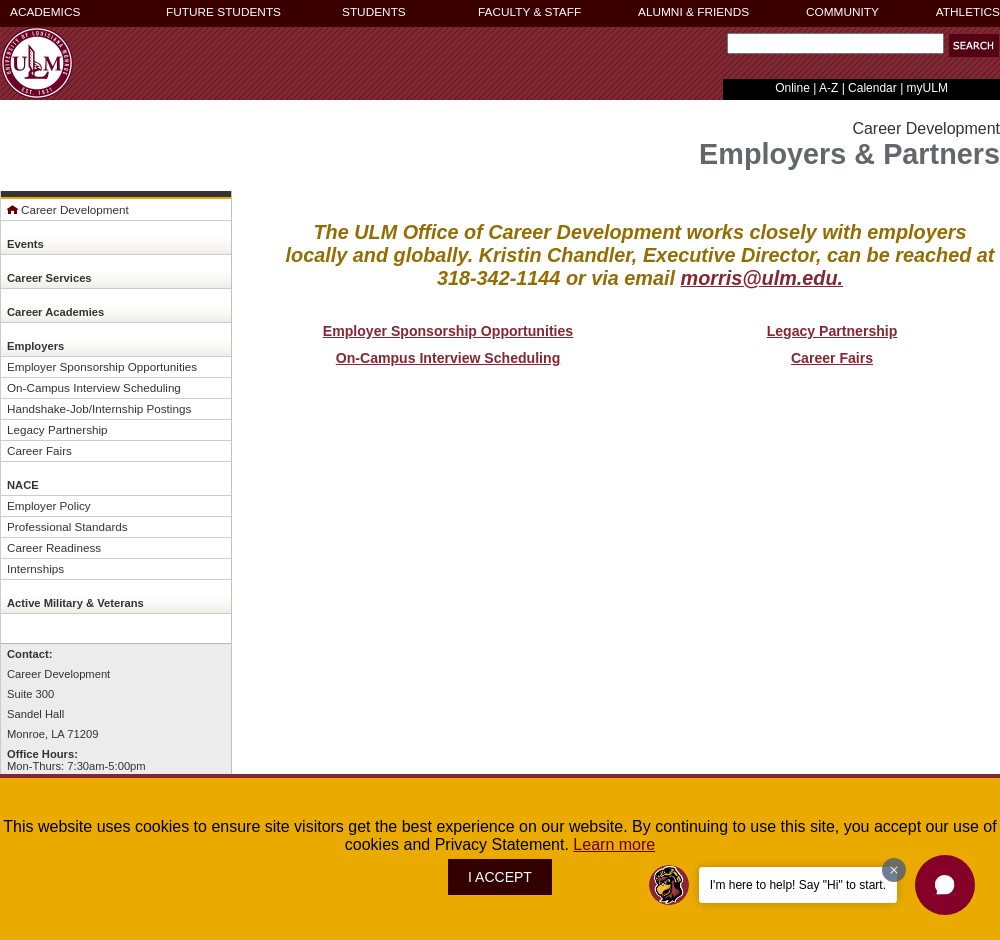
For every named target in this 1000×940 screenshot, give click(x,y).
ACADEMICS (45, 12)
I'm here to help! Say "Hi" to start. (798, 885)
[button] (945, 885)
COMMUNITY (842, 12)
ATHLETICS (968, 12)
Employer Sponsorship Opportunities (102, 366)
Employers (35, 346)
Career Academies (55, 312)
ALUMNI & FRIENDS (693, 12)
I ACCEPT (500, 877)
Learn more (614, 844)
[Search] (835, 43)
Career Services (49, 278)
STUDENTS (374, 12)
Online (792, 88)
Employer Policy (49, 505)
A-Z (828, 88)
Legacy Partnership (57, 429)
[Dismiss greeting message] (894, 870)
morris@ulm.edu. (762, 278)
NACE (23, 485)
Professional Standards (67, 526)
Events (25, 244)
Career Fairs (39, 450)
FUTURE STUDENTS (223, 12)
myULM (927, 88)
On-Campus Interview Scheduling (94, 387)
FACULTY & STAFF (529, 12)
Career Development (68, 209)
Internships (35, 568)
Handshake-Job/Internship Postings (99, 408)
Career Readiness (54, 547)
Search (722, 48)
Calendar (872, 88)
